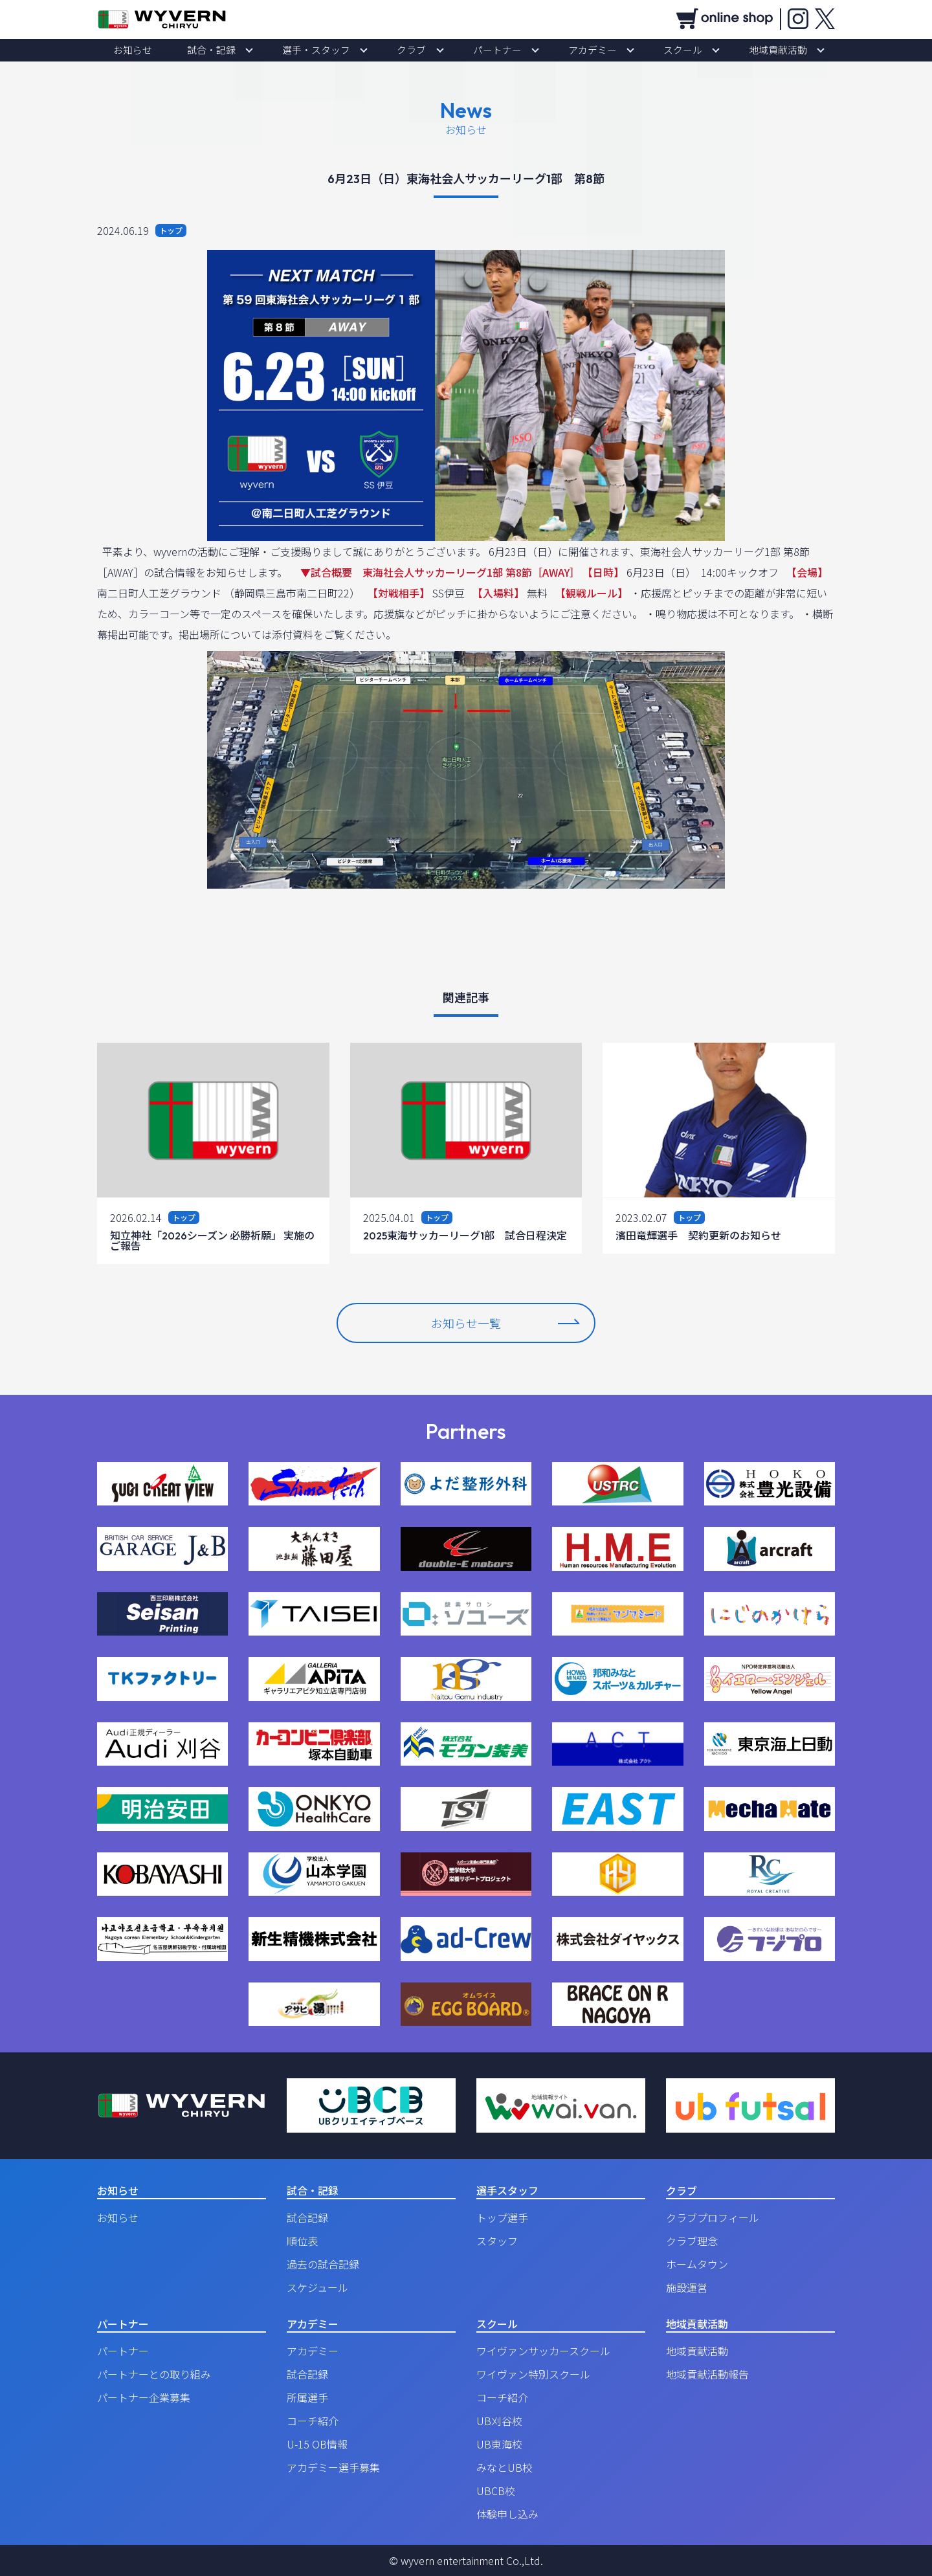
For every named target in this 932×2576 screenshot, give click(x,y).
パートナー (488, 49)
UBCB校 (495, 2490)
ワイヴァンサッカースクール (543, 2351)
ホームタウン (697, 2264)
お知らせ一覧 (505, 1323)
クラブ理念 (692, 2240)
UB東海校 (499, 2444)
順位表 (302, 2240)
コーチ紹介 (312, 2420)
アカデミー (566, 49)
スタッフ (497, 2240)
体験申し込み (507, 2514)
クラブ (420, 49)
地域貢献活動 (717, 49)
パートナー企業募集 (143, 2397)
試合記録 (307, 2217)
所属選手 (307, 2397)
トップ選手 (502, 2217)
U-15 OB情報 (317, 2444)
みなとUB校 (504, 2467)
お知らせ (194, 49)
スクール (639, 49)
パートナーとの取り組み (154, 2374)
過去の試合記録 (323, 2264)
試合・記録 (255, 49)
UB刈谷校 (499, 2420)
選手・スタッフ (342, 49)
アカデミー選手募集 (333, 2467)
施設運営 (686, 2287)
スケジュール (317, 2287)
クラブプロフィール (712, 2217)
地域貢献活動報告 (707, 2374)
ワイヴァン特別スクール (533, 2374)
